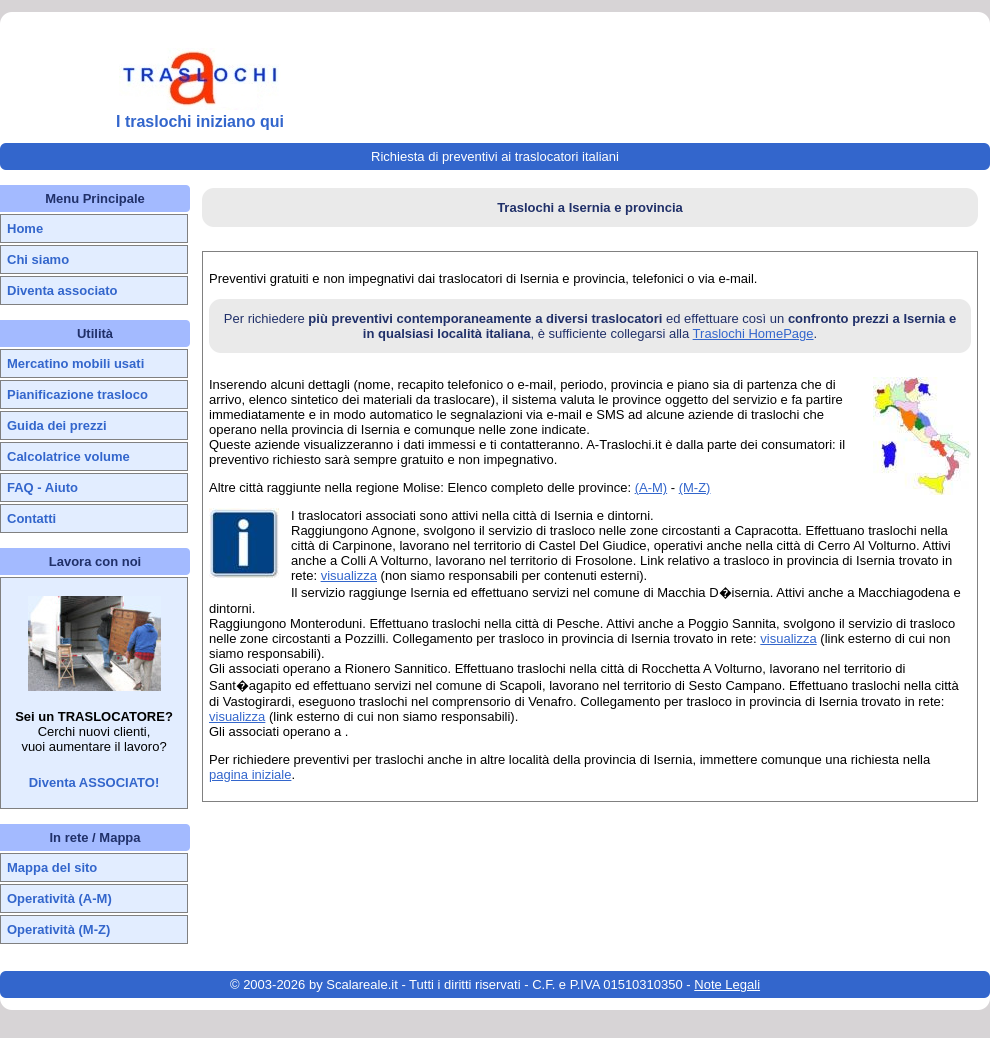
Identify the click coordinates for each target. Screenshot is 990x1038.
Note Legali (727, 984)
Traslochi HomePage (753, 333)
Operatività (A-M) (59, 898)
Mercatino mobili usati (75, 363)
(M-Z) (695, 487)
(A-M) (651, 487)
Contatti (31, 518)
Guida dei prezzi (57, 425)
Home (25, 228)
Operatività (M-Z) (58, 929)
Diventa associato (62, 290)
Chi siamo (38, 259)
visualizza (349, 575)
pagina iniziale (250, 774)
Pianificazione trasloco (77, 394)
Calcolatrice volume (68, 456)
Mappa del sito (52, 867)
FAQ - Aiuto (42, 487)
